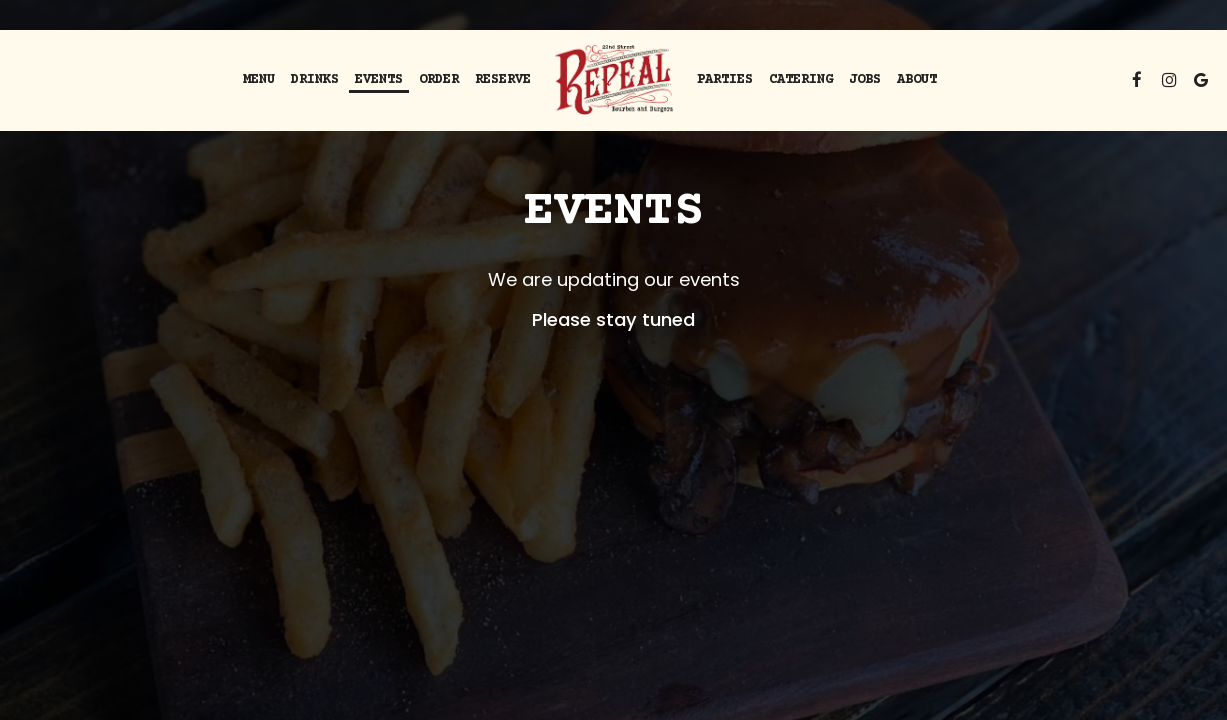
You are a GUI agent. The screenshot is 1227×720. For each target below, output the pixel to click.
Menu (259, 80)
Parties (725, 80)
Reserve (503, 80)
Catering (801, 80)
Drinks (315, 80)
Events (379, 80)
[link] (613, 80)
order (439, 80)
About (917, 80)
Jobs (865, 80)
